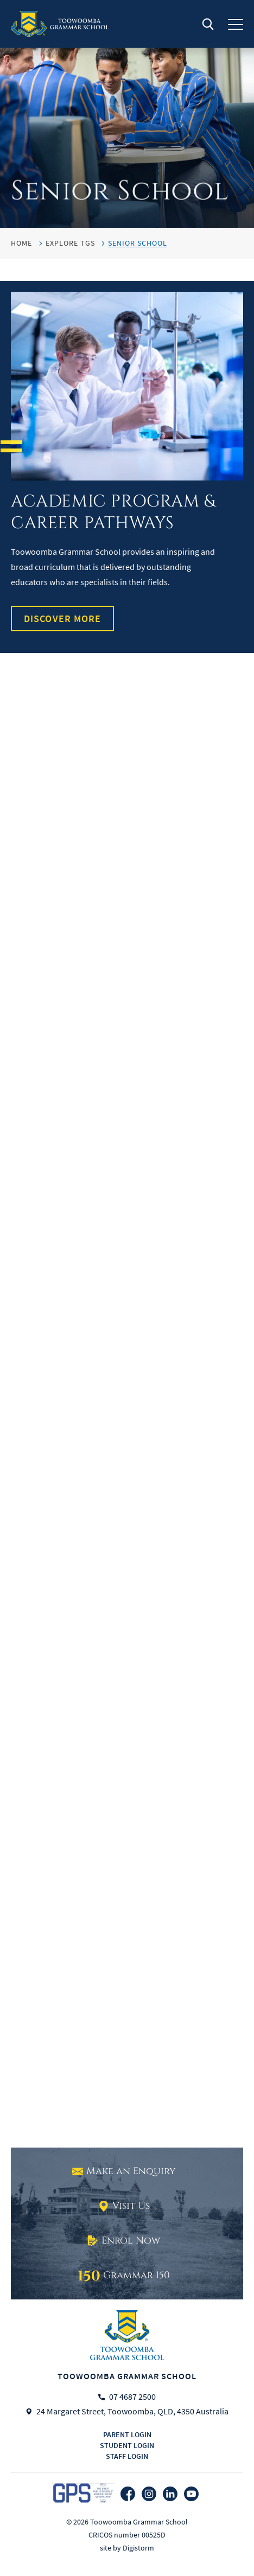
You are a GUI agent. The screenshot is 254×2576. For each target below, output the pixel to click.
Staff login (127, 2456)
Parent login (127, 2434)
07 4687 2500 (132, 2397)
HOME (21, 243)
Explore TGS (70, 243)
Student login (127, 2445)
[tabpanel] (127, 114)
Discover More (62, 618)
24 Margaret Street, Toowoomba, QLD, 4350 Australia (132, 2411)
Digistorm (138, 2548)
